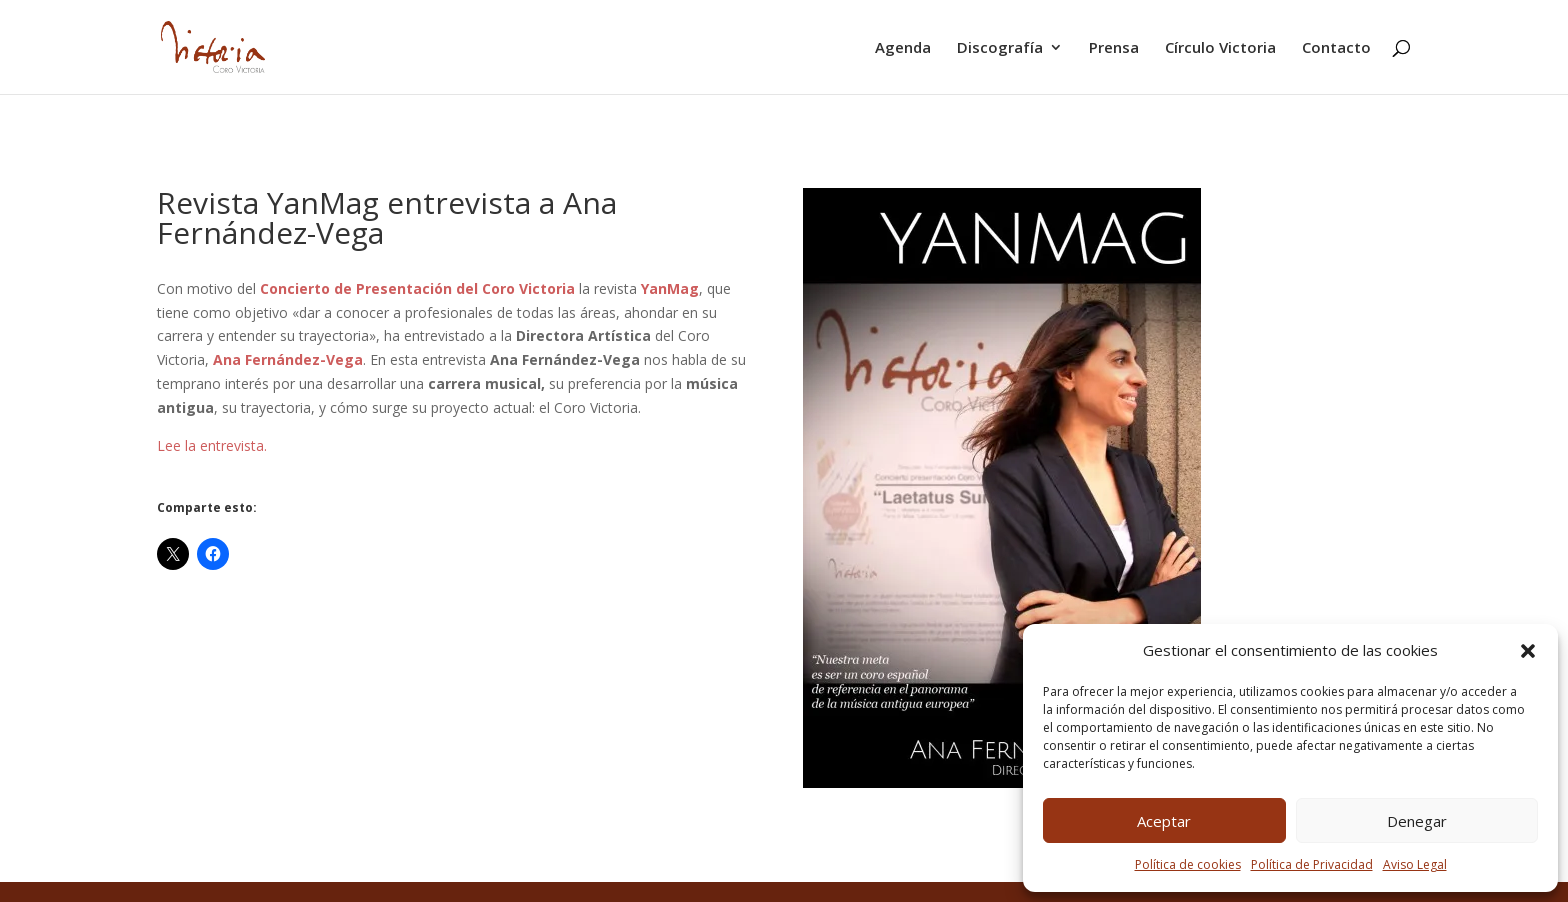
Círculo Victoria (1220, 48)
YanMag (670, 288)
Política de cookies (1188, 864)
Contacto (1336, 48)
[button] (1528, 651)
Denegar (1417, 821)
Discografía (1000, 48)
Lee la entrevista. (212, 445)
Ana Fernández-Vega (288, 359)
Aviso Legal (1415, 864)
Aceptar (1164, 821)
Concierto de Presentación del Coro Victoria (417, 288)
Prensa (1114, 48)
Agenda (903, 48)
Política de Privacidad (1312, 864)
